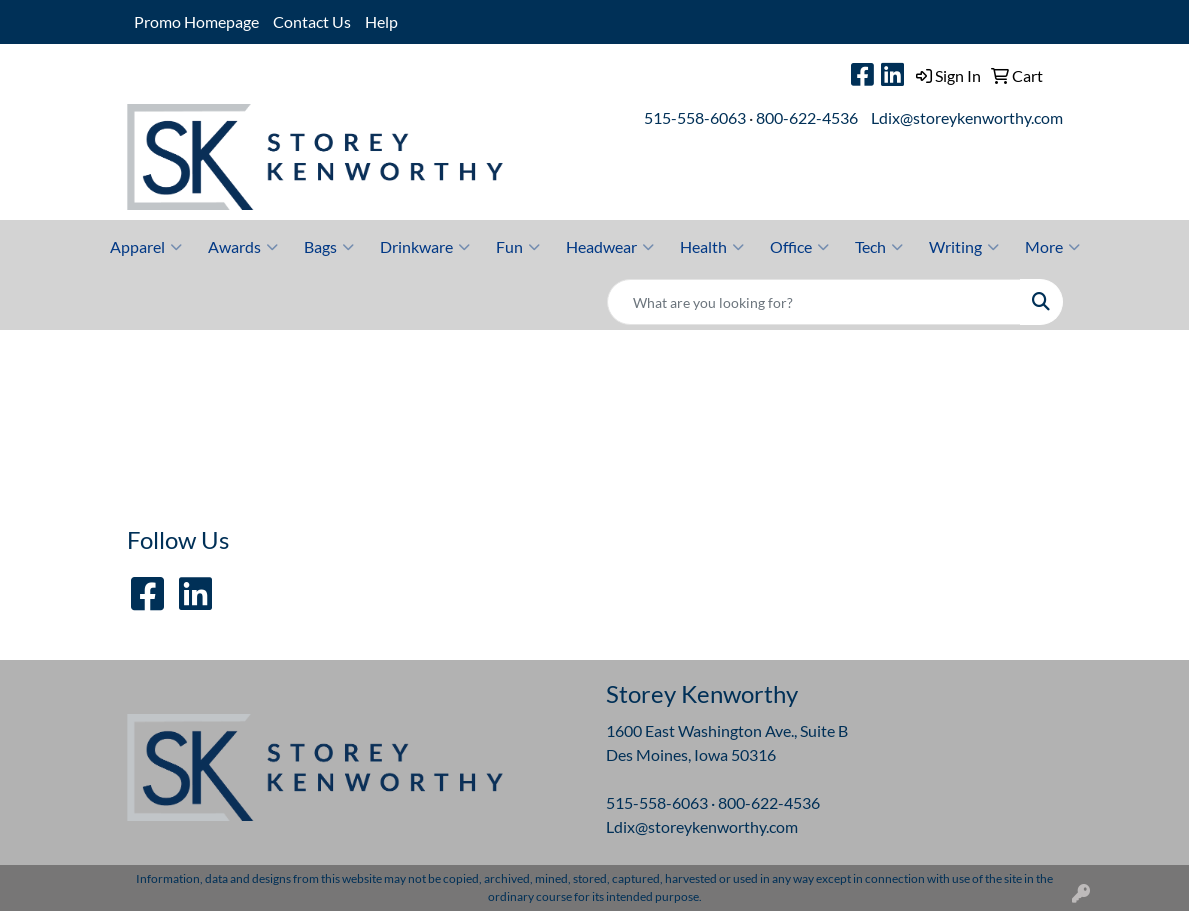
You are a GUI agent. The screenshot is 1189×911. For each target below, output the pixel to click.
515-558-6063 (695, 117)
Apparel (146, 247)
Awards (243, 247)
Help (381, 21)
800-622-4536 (807, 117)
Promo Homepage (196, 21)
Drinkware (425, 247)
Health (712, 247)
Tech (879, 247)
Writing (964, 247)
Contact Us (312, 21)
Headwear (610, 247)
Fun (518, 247)
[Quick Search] (814, 302)
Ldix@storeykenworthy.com (967, 117)
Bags (329, 247)
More (1052, 247)
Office (799, 247)
